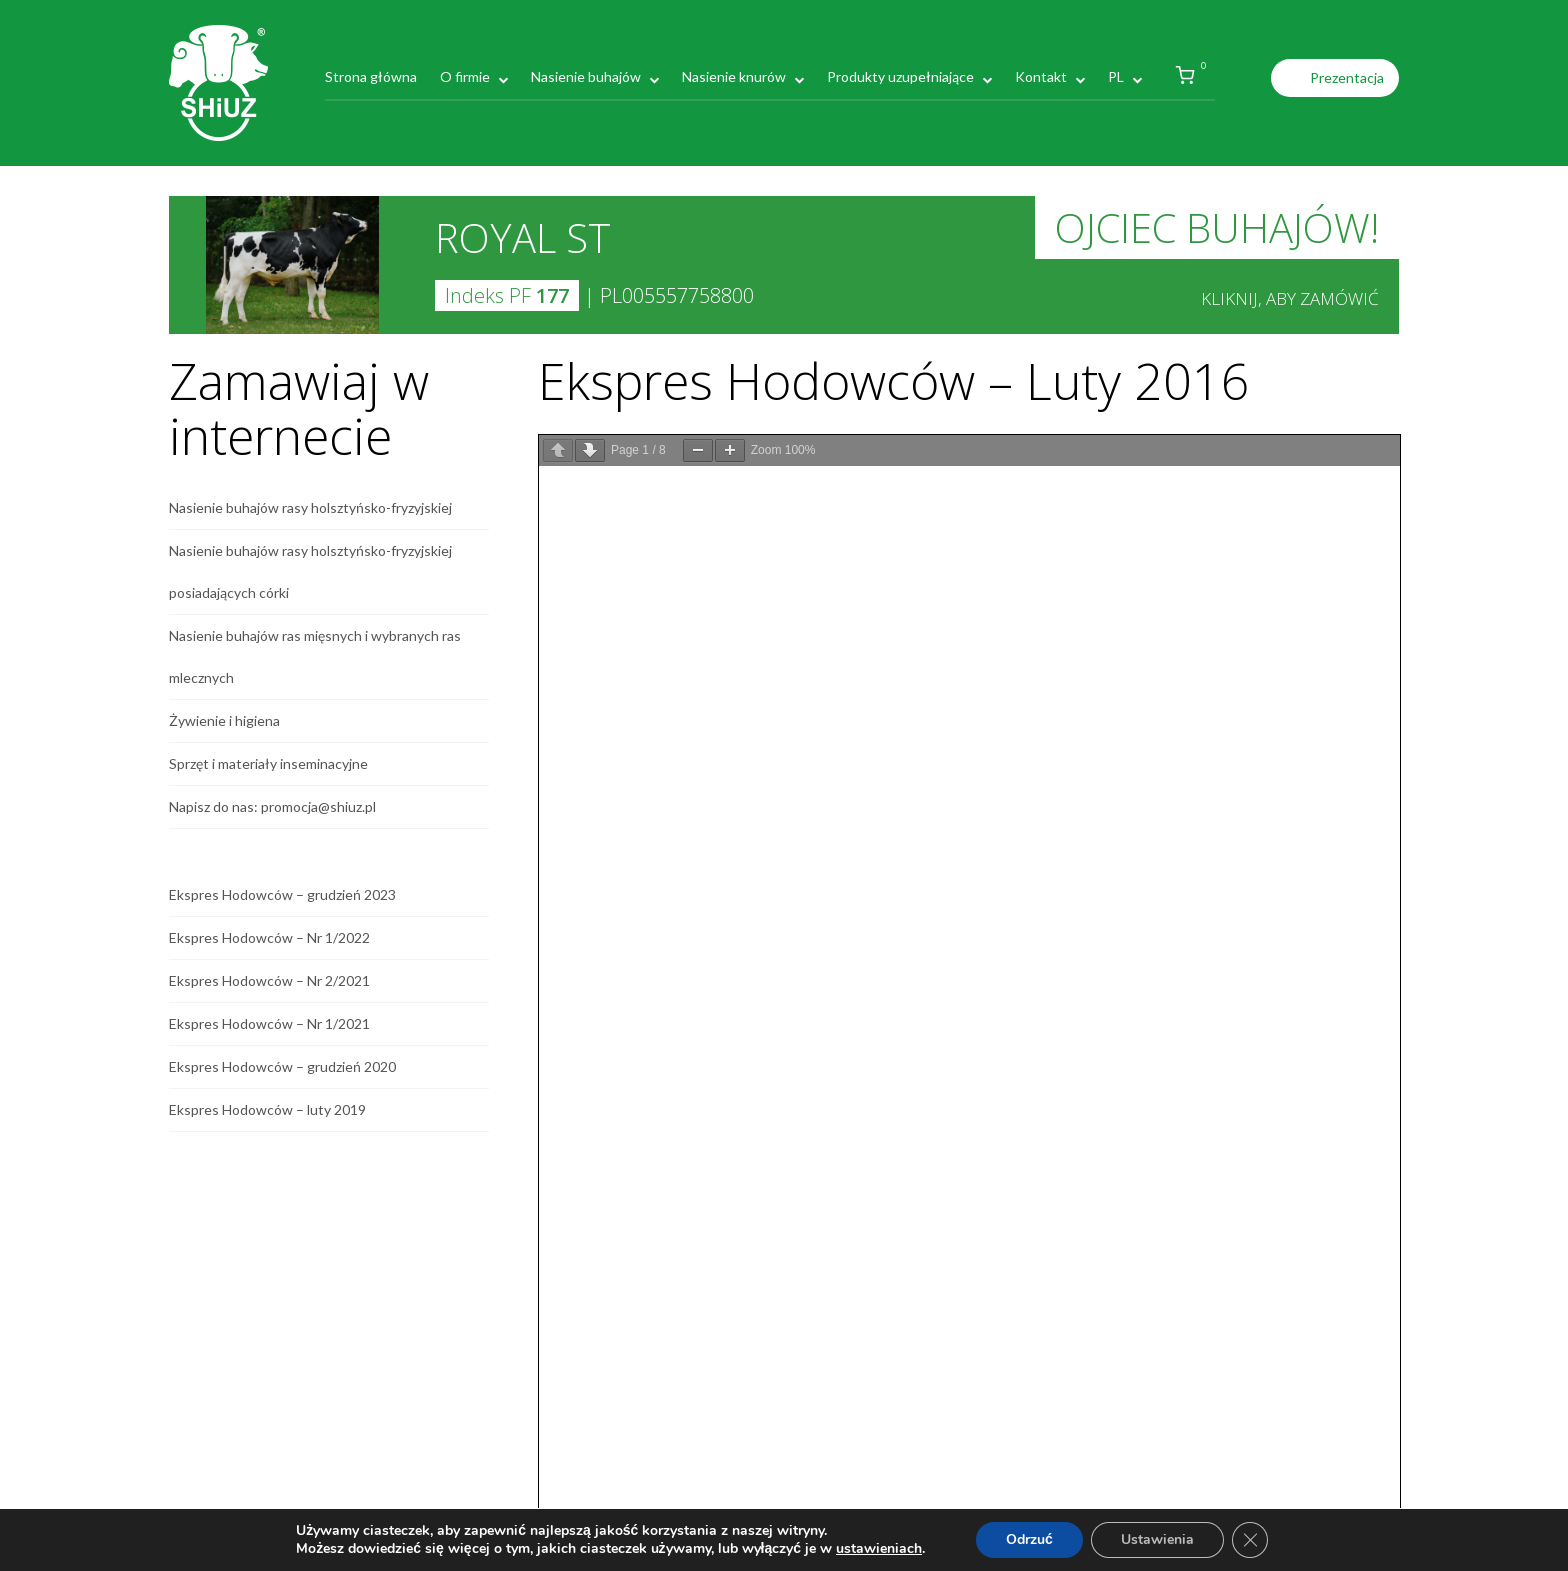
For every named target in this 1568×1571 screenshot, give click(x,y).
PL (1116, 76)
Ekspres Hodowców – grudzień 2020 (282, 1066)
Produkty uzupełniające (900, 76)
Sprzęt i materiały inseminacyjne (268, 763)
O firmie (465, 76)
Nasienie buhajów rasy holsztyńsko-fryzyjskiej (310, 507)
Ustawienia (1157, 1539)
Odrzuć (1029, 1539)
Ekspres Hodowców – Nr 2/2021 (269, 980)
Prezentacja (1347, 77)
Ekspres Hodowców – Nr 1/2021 (269, 1023)
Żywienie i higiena (224, 720)
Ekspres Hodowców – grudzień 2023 (282, 894)
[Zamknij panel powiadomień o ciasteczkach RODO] (1250, 1540)
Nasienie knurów (734, 76)
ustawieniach (879, 1549)
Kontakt (1041, 76)
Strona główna (371, 76)
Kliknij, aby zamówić (1290, 298)
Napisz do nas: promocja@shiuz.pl (272, 806)
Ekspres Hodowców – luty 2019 (267, 1109)
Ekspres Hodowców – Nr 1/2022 (269, 937)
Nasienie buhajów (586, 76)
